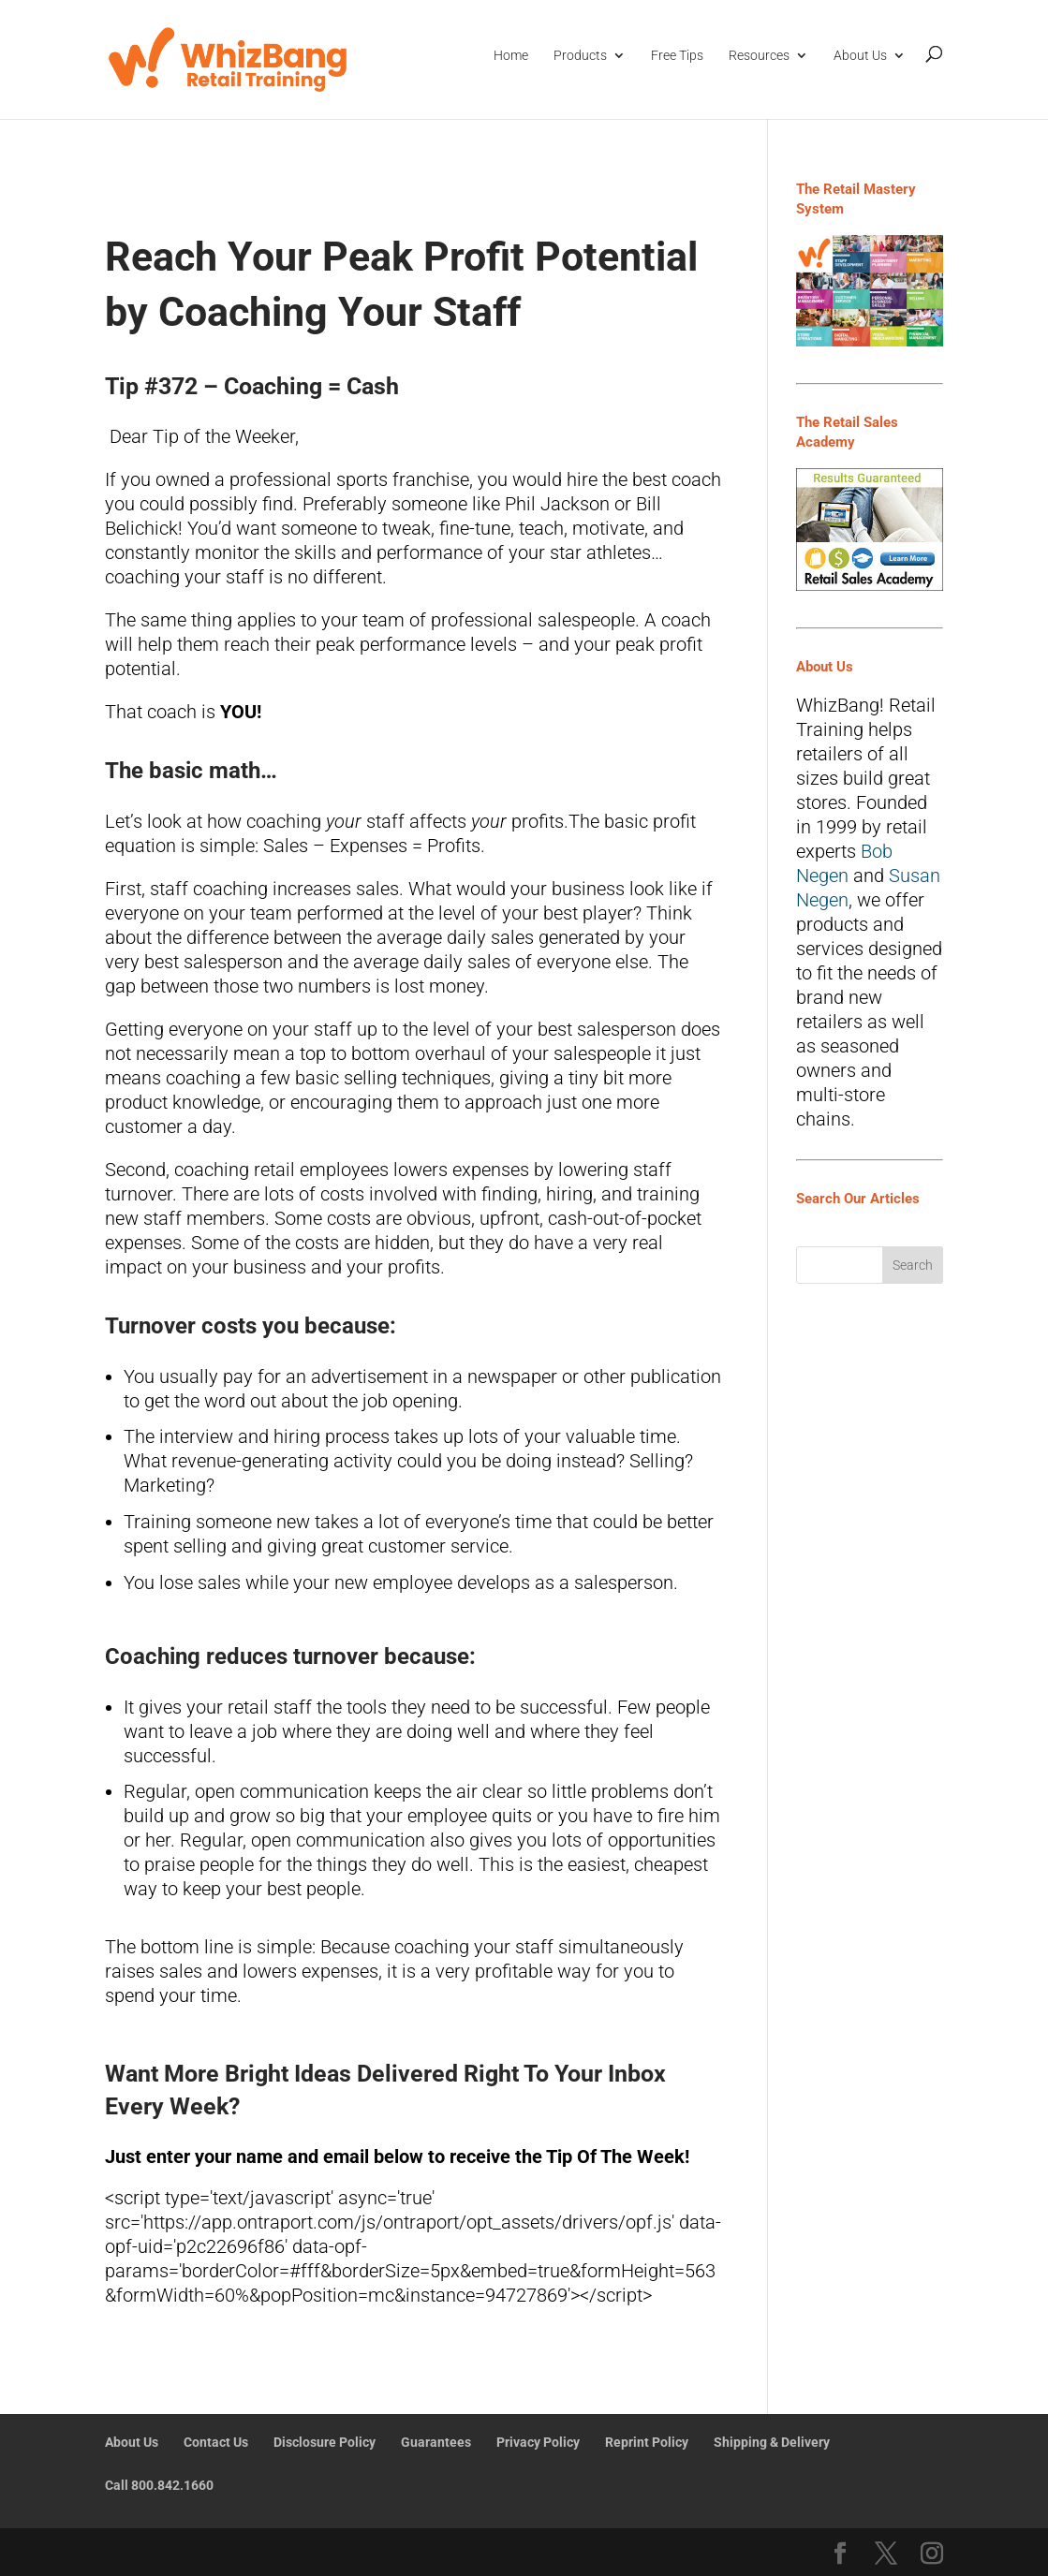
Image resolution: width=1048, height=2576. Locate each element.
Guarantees (436, 2442)
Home (511, 55)
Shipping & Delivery (772, 2442)
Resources (759, 55)
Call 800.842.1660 (159, 2485)
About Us (860, 55)
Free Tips (677, 55)
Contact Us (216, 2442)
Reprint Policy (646, 2442)
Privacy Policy (538, 2442)
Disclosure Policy (324, 2442)
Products (580, 55)
